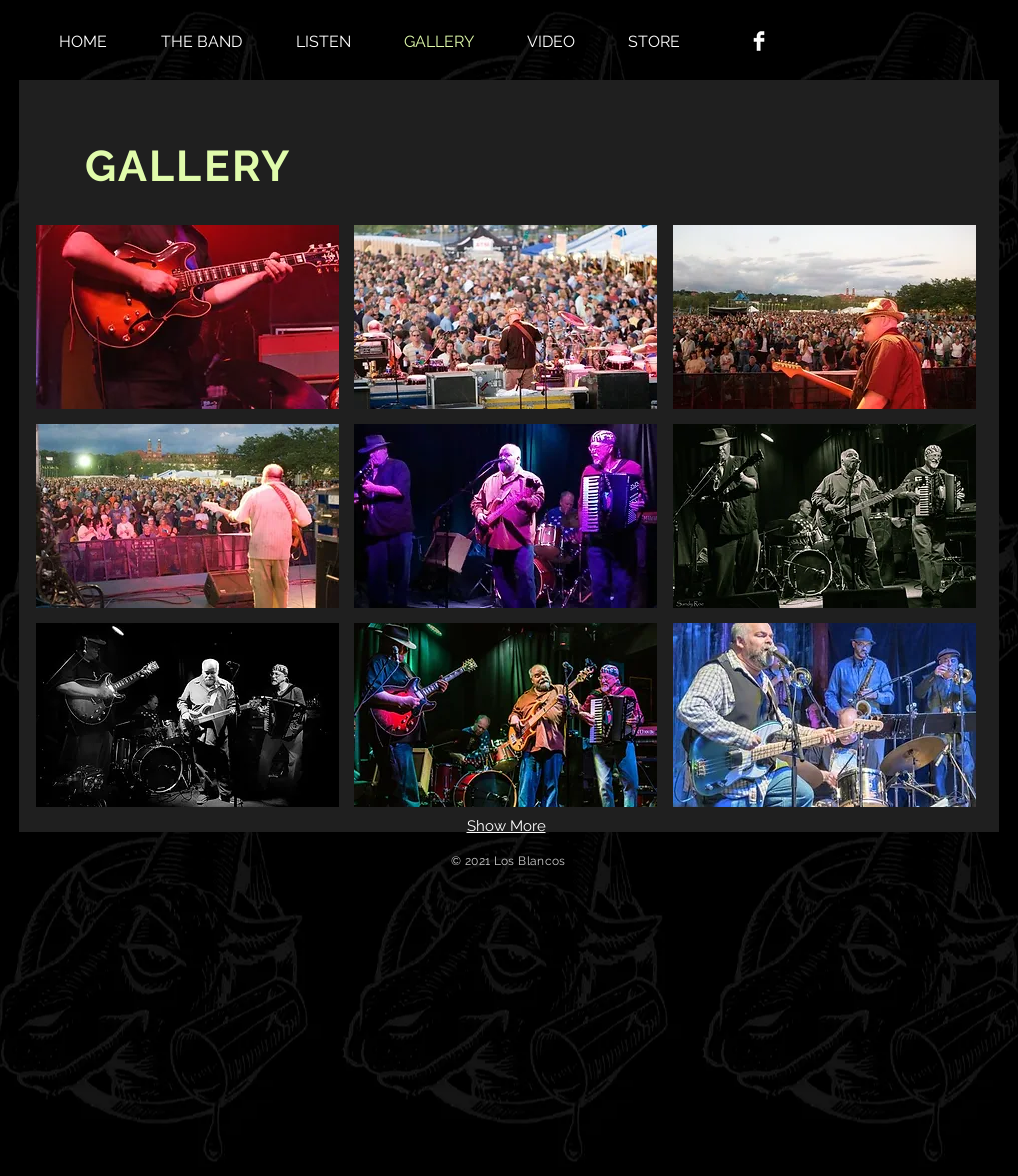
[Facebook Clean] (759, 41)
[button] (187, 317)
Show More (506, 826)
